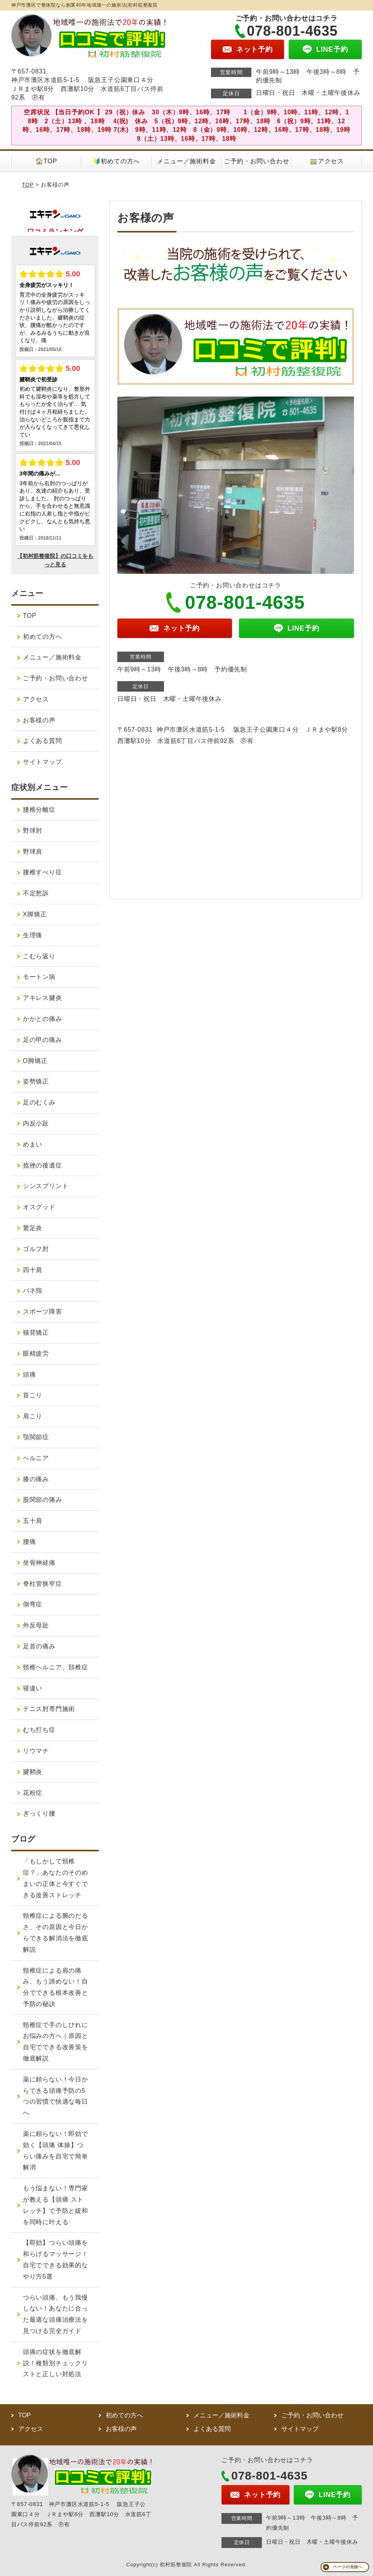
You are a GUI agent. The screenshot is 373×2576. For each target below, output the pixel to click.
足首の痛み (39, 1646)
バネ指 (32, 1290)
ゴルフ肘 (36, 1249)
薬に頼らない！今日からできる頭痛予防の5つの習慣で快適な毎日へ (55, 2096)
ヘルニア (36, 1458)
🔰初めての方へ (116, 161)
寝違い (32, 1688)
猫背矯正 (36, 1332)
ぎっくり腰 (39, 1813)
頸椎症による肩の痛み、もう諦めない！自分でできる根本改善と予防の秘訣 (55, 1987)
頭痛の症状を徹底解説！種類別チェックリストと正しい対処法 (55, 2363)
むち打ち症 (39, 1730)
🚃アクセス (327, 161)
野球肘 (32, 830)
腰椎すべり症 (42, 872)
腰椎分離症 (39, 809)
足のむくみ (39, 1102)
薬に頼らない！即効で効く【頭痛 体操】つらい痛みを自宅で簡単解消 (55, 2150)
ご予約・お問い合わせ (256, 161)
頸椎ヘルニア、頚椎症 (55, 1667)
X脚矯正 (35, 914)
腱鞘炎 (32, 1772)
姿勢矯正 (36, 1081)
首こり (32, 1395)
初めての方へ (42, 636)
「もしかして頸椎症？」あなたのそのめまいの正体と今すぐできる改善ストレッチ (55, 1878)
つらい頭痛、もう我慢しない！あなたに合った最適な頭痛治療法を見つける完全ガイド (55, 2314)
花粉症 (32, 1793)
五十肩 (32, 1520)
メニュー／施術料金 (186, 161)
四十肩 (32, 1270)
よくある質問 (42, 740)
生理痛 (32, 935)
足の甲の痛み (42, 1039)
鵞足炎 (32, 1228)
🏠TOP (46, 161)
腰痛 (29, 1541)
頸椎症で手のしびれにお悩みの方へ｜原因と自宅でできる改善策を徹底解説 (55, 2042)
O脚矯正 (35, 1060)
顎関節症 (36, 1437)
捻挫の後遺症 (42, 1165)
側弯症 (32, 1604)
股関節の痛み (42, 1499)
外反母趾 (36, 1625)
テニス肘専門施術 (49, 1709)
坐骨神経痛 (39, 1562)
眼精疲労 (36, 1353)
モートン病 (39, 976)
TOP (28, 185)
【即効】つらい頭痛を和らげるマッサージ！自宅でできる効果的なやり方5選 (55, 2259)
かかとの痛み (42, 1018)
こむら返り (39, 956)
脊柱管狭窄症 (42, 1583)
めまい (32, 1144)
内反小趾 (36, 1123)
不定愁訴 (36, 893)
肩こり (32, 1416)
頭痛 (29, 1374)
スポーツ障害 (42, 1311)
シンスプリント (46, 1186)
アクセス (36, 699)
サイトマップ (42, 761)
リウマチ (36, 1751)
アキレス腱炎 (42, 997)
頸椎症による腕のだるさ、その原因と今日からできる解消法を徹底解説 (55, 1932)
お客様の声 (39, 720)
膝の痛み (36, 1479)
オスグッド (39, 1207)
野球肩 (32, 851)
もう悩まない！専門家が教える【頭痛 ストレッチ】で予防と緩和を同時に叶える (55, 2205)
